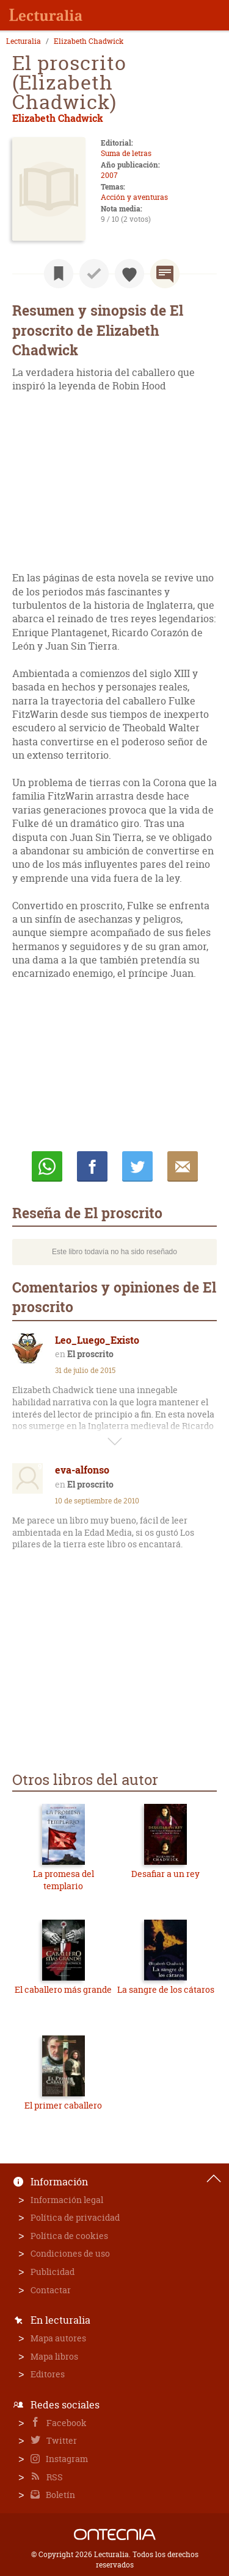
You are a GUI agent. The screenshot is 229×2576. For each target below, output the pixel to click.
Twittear (137, 1166)
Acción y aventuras (134, 197)
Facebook (66, 2423)
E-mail (182, 1166)
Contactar (51, 2290)
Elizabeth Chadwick (88, 41)
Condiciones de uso (70, 2253)
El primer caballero (63, 2105)
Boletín (59, 2494)
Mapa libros (54, 2356)
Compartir (92, 1166)
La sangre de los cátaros (165, 1989)
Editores (48, 2374)
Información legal (67, 2199)
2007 (109, 175)
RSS (54, 2477)
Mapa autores (58, 2338)
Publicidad (53, 2271)
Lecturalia (23, 41)
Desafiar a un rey (165, 1873)
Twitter (61, 2440)
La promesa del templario (63, 1880)
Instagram (66, 2458)
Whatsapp (47, 1166)
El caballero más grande (63, 1989)
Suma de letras (126, 153)
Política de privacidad (75, 2217)
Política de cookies (69, 2235)
